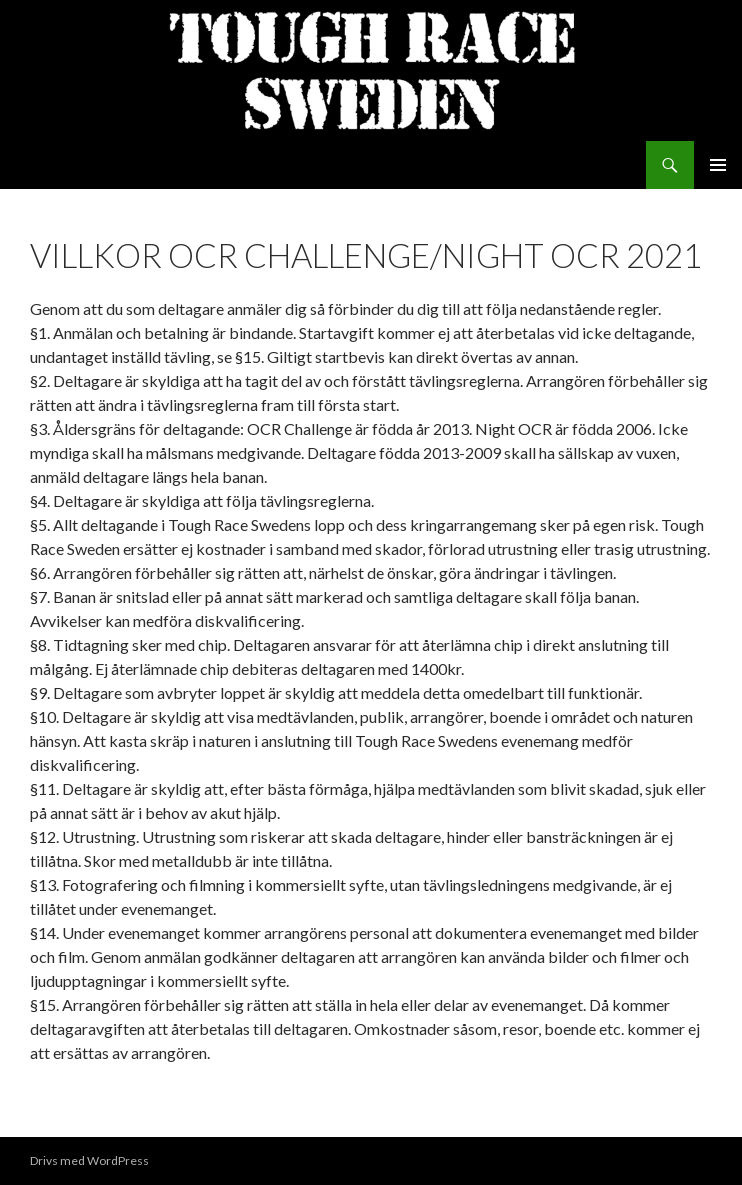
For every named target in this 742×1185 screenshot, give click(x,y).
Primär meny (718, 165)
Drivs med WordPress (89, 1160)
